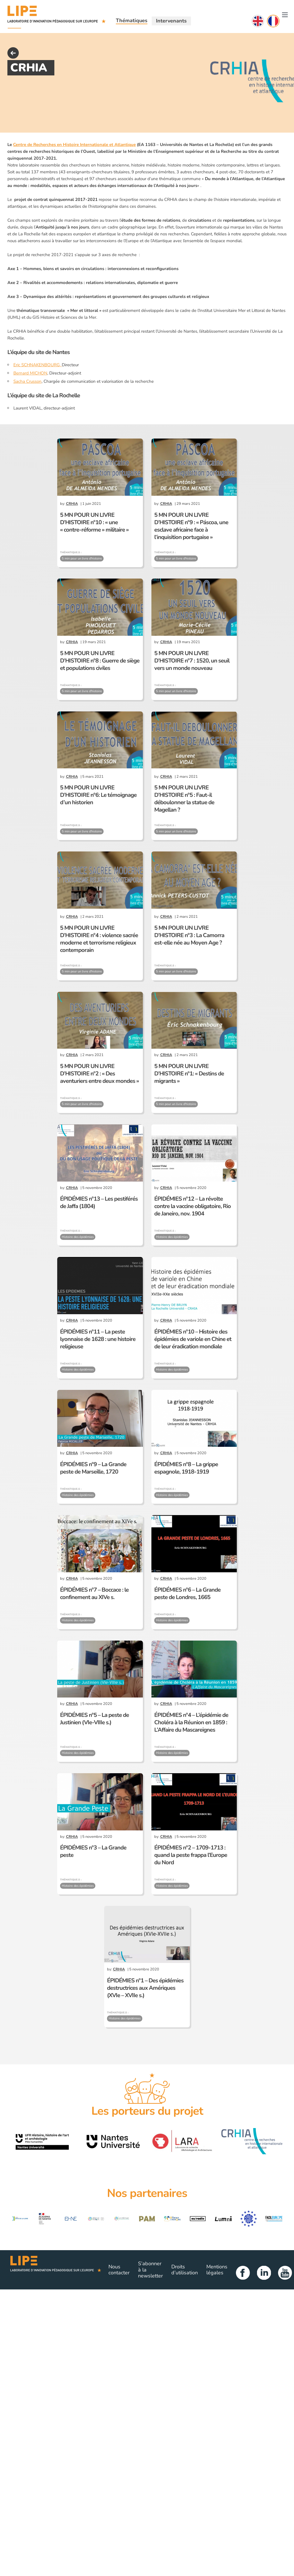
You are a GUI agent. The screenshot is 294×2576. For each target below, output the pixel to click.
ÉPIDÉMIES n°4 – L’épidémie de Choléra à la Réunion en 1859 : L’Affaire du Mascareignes (191, 1722)
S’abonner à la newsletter (150, 2269)
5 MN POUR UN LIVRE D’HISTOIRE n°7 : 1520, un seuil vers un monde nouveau (191, 660)
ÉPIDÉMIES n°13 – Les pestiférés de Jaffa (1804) (99, 1202)
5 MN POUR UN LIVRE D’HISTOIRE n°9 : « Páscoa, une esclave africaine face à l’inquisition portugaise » (191, 526)
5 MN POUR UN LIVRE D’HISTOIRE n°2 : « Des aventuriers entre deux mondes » (99, 1073)
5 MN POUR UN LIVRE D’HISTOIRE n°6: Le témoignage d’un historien (98, 795)
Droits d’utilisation (184, 2269)
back (13, 53)
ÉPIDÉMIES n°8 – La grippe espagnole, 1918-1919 (186, 1468)
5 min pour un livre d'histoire (82, 558)
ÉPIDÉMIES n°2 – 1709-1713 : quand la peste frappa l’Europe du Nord (190, 1855)
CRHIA (72, 503)
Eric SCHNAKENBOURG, (37, 365)
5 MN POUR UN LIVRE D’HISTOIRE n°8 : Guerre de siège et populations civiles (99, 660)
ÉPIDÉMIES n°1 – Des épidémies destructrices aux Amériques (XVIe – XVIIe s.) (145, 1988)
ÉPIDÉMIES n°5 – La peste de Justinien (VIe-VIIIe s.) (94, 1718)
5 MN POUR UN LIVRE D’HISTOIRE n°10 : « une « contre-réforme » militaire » (94, 522)
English (258, 21)
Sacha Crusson (27, 381)
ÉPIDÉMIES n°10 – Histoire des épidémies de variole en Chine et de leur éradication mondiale (192, 1339)
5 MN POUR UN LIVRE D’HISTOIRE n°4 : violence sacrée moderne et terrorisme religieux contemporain (99, 939)
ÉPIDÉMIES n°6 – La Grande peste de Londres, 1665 (187, 1593)
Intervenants (171, 20)
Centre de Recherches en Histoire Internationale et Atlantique (74, 144)
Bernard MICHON (30, 373)
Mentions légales (216, 2269)
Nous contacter (118, 2269)
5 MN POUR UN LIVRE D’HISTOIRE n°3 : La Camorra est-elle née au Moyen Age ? (189, 935)
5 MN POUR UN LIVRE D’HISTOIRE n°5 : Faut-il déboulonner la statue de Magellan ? (184, 799)
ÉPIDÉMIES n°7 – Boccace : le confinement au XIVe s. (94, 1593)
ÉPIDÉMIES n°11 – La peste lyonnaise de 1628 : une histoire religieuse (97, 1339)
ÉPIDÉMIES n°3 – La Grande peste (93, 1851)
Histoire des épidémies (78, 1237)
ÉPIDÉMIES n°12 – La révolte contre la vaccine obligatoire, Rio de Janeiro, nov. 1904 (192, 1206)
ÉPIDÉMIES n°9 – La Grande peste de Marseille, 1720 (93, 1468)
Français (273, 21)
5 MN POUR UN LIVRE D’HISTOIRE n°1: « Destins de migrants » (189, 1073)
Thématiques (131, 20)
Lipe (55, 2270)
